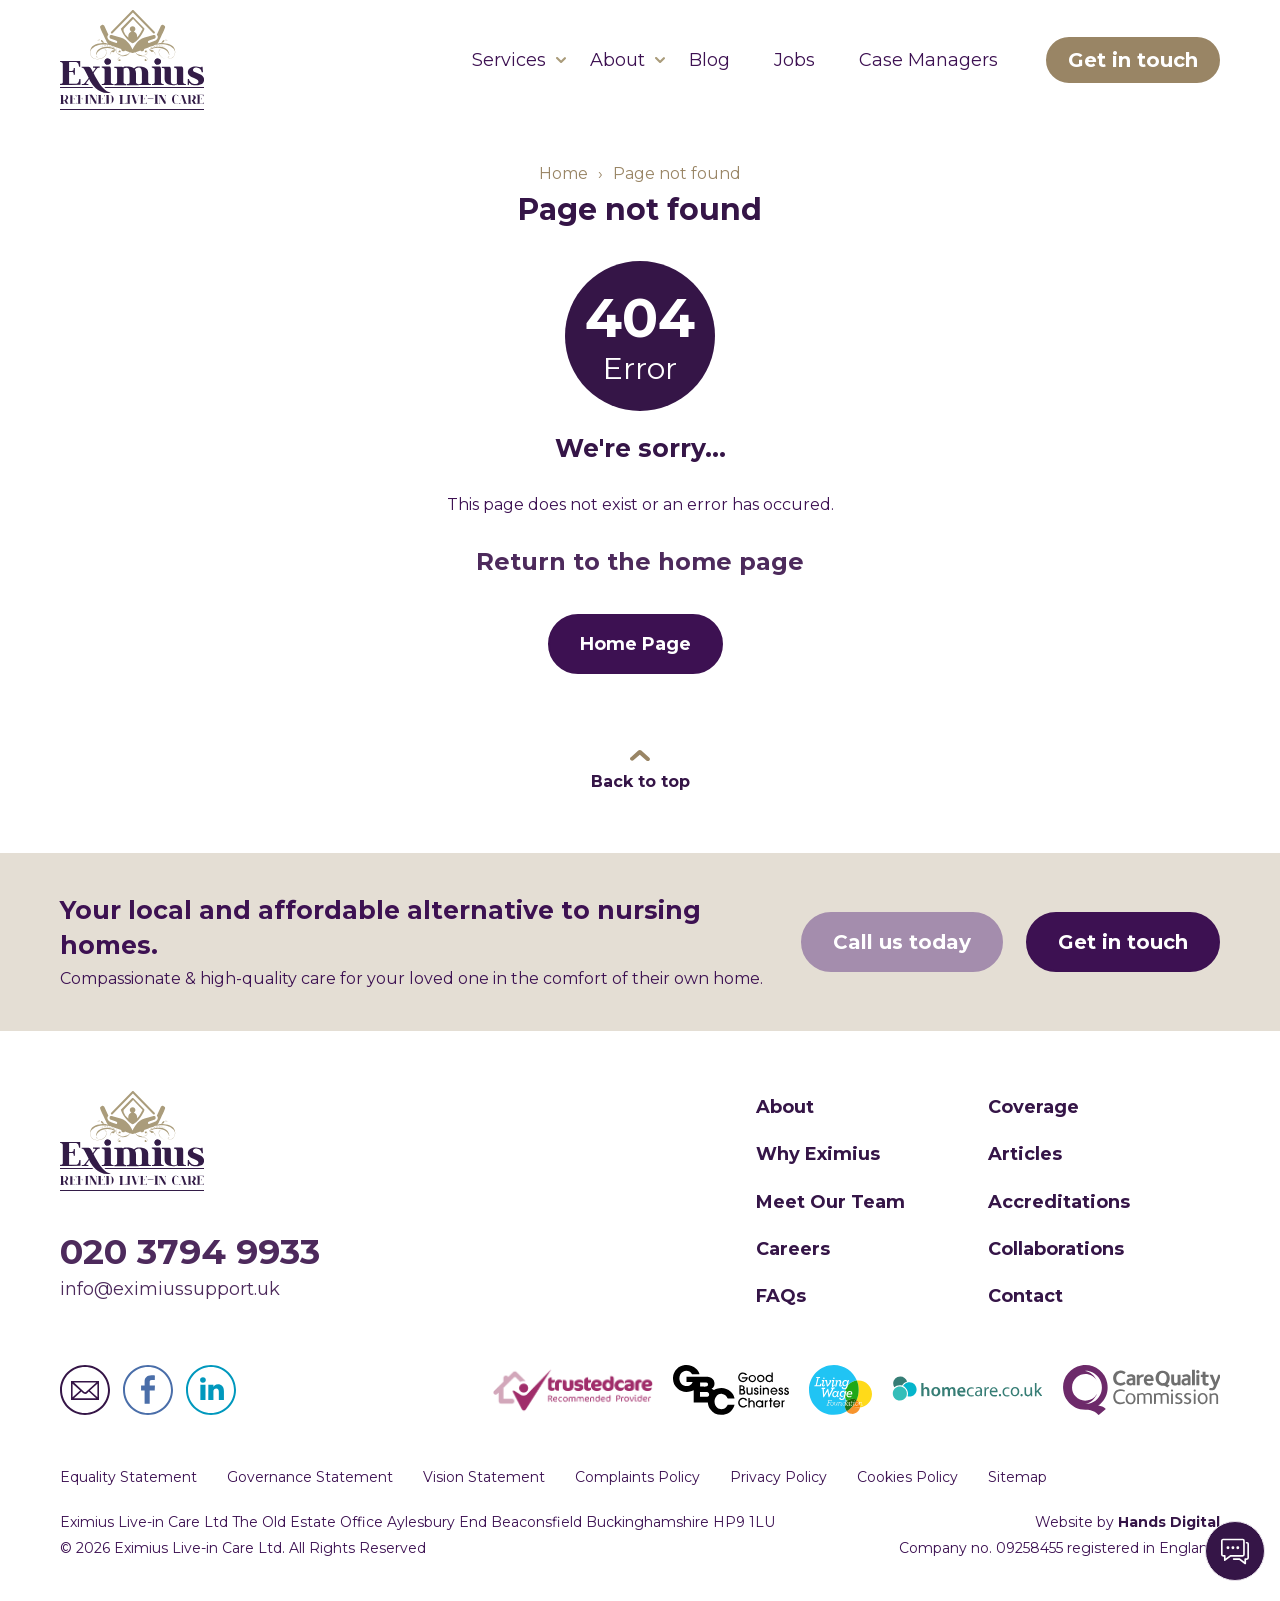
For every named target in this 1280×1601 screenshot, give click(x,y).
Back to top (640, 781)
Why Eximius (818, 1154)
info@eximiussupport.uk (170, 1289)
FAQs (781, 1296)
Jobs (794, 60)
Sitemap (1017, 1477)
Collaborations (1056, 1249)
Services (509, 60)
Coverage (1033, 1107)
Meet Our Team (830, 1202)
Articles (1025, 1154)
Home (563, 173)
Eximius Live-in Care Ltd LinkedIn (211, 1390)
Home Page (635, 644)
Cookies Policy (907, 1477)
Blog (709, 60)
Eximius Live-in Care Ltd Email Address (85, 1390)
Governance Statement (310, 1477)
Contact (1025, 1296)
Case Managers (928, 60)
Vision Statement (484, 1477)
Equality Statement (128, 1477)
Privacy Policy (778, 1477)
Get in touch (1133, 60)
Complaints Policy (637, 1477)
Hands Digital (1169, 1522)
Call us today (902, 942)
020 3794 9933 (190, 1251)
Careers (793, 1249)
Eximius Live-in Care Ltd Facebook (148, 1390)
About (617, 60)
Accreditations (1059, 1202)
